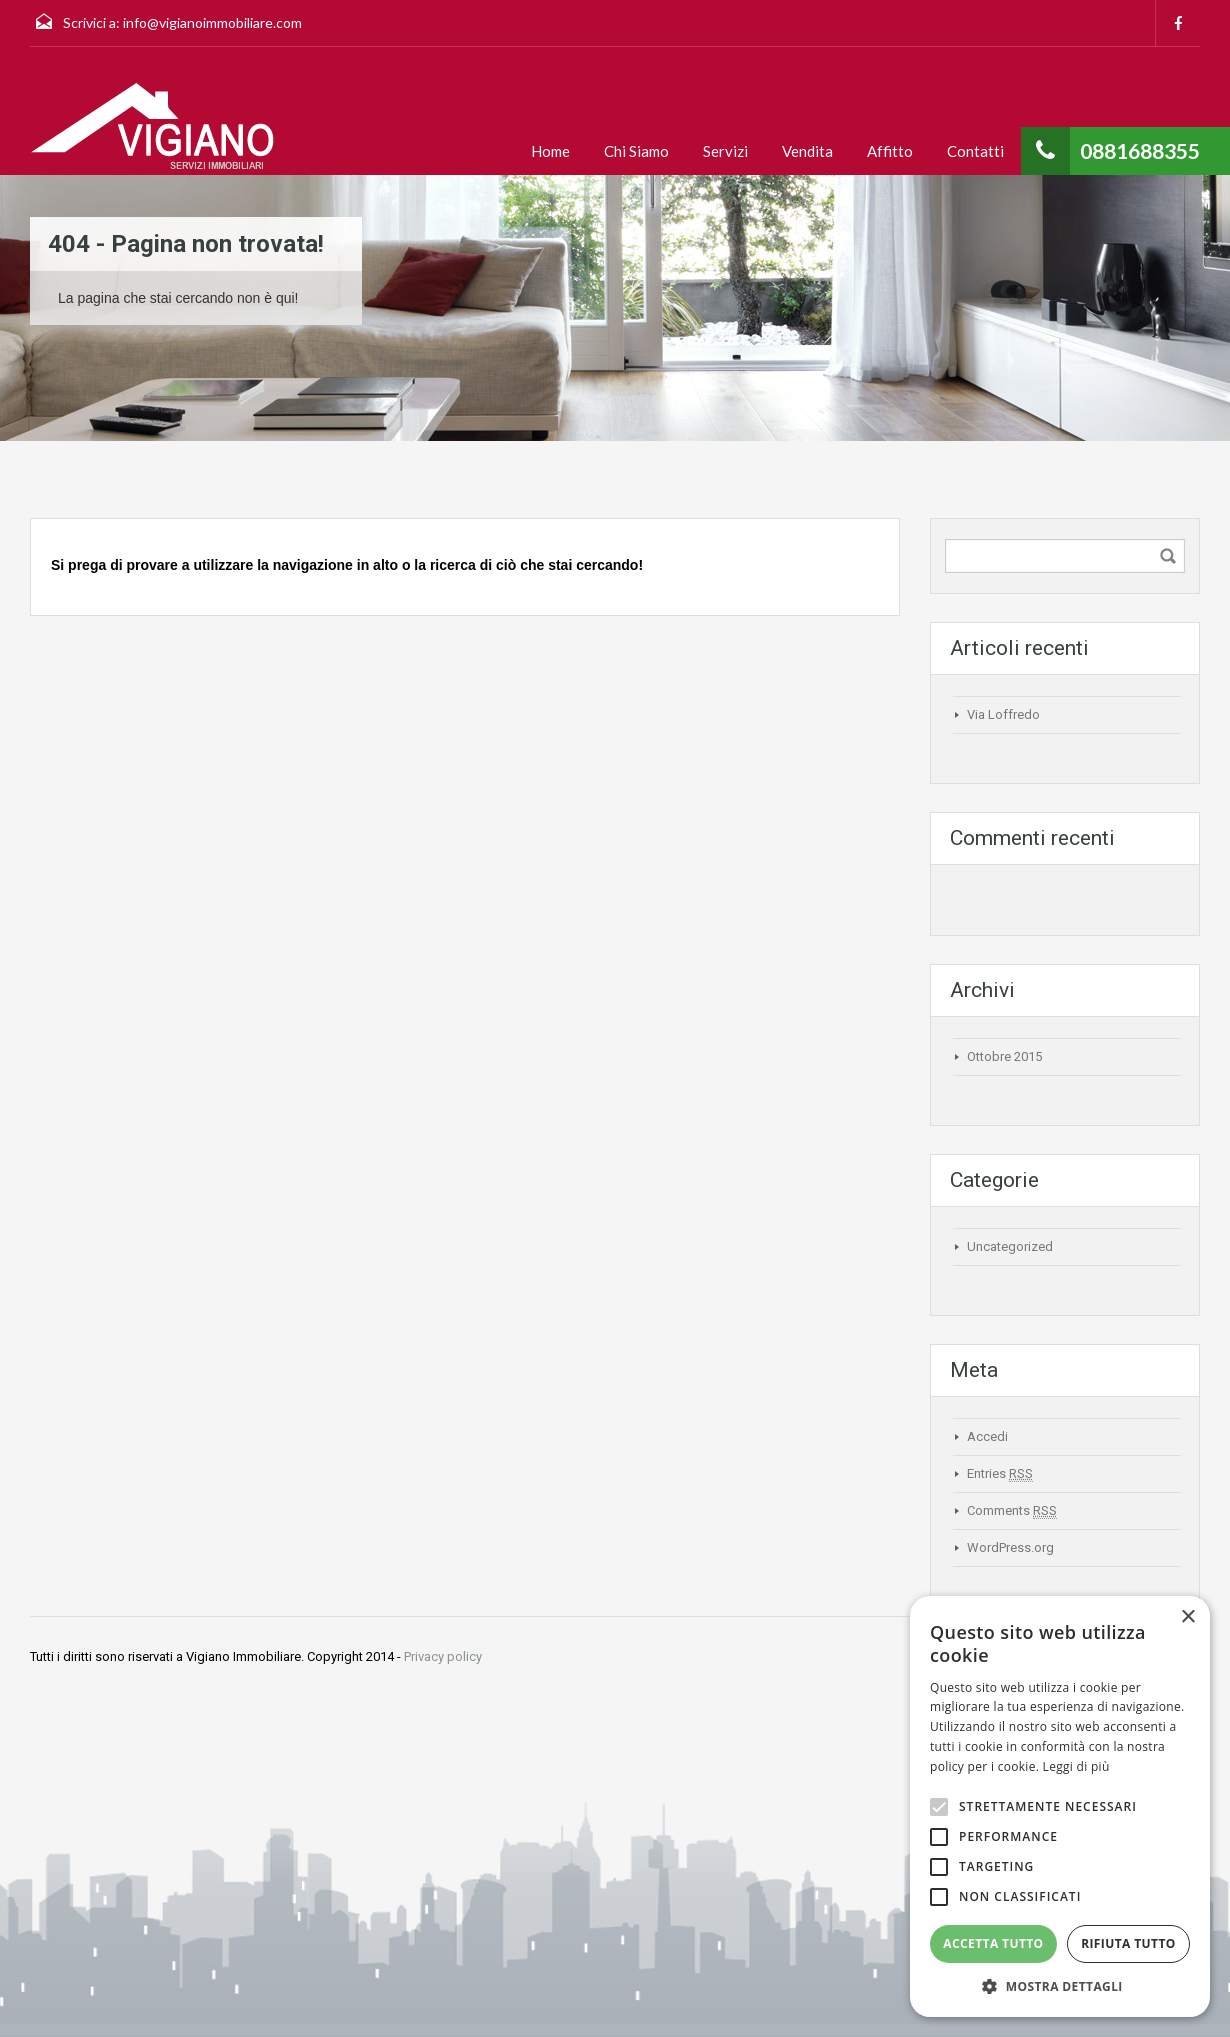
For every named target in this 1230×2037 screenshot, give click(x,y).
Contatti (975, 151)
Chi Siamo (636, 151)
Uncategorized (1010, 1246)
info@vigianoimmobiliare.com (212, 22)
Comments (1012, 1511)
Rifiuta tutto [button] (1128, 1943)
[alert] (1060, 1806)
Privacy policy (443, 1656)
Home (550, 151)
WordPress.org (1010, 1547)
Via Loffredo (1003, 714)
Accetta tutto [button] (993, 1943)
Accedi (987, 1436)
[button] (1060, 1986)
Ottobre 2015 (1004, 1056)
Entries (1000, 1474)
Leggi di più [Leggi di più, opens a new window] (1076, 1766)
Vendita (807, 151)
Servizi (725, 151)
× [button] (1187, 1617)
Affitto (890, 151)
